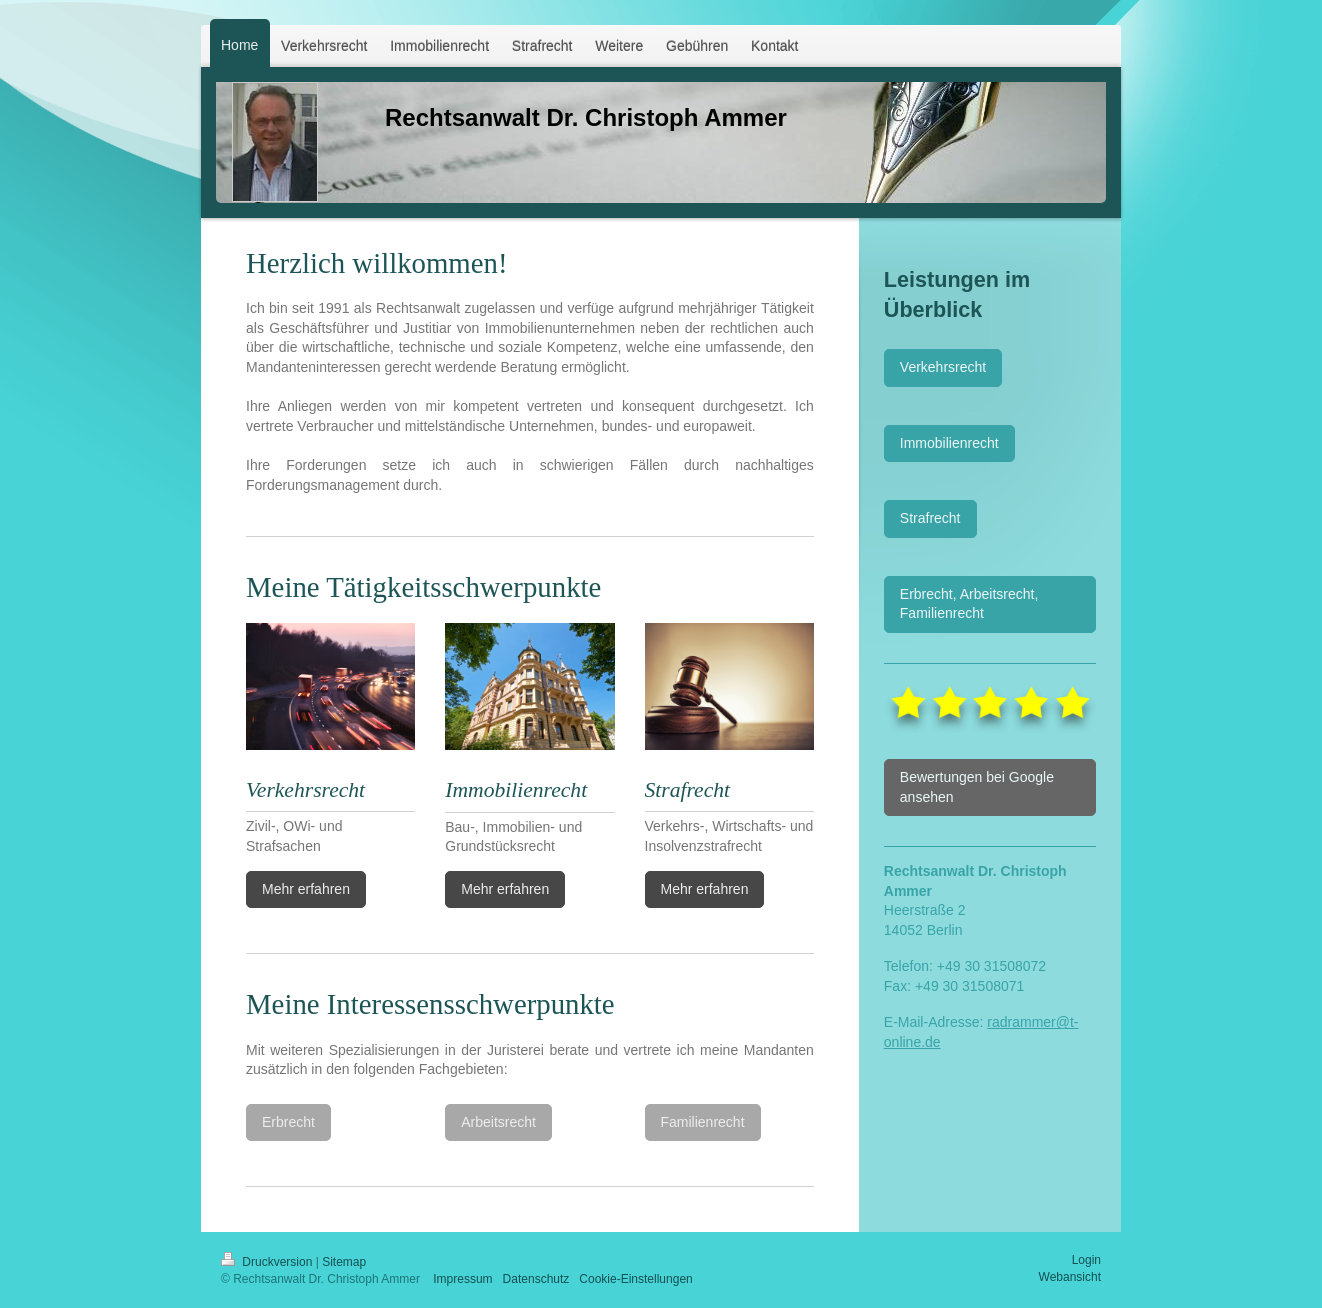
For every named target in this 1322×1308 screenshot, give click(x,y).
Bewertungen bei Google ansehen (977, 787)
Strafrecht (930, 518)
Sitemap (344, 1262)
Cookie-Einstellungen (635, 1279)
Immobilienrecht (949, 443)
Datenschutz (536, 1279)
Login (1086, 1260)
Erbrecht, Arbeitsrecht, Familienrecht (969, 604)
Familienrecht (703, 1122)
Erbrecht (288, 1122)
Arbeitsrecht (498, 1122)
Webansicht (1070, 1277)
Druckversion (268, 1262)
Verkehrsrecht (943, 367)
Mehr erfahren (306, 889)
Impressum (462, 1279)
